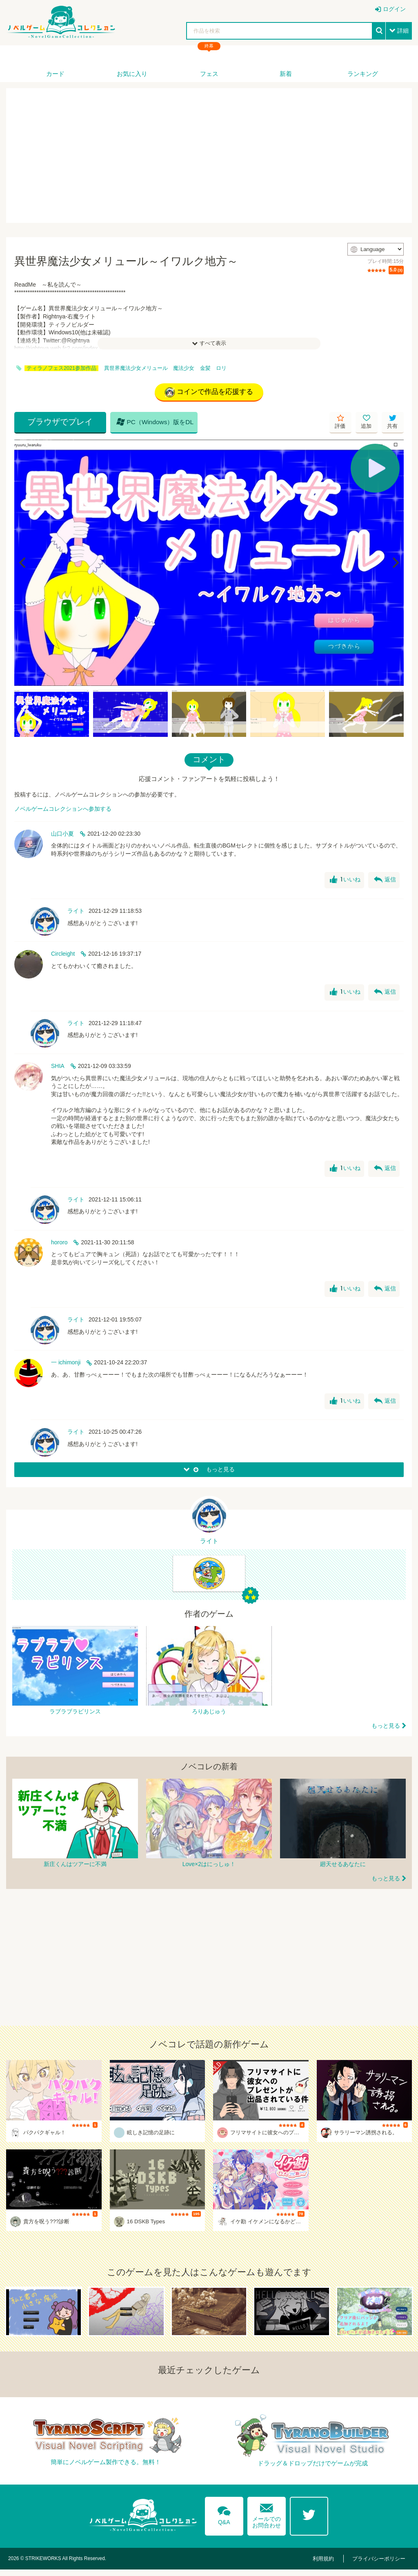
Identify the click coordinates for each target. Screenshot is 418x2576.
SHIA (57, 1068)
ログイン (394, 9)
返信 (385, 882)
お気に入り (132, 73)
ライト (75, 913)
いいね (344, 882)
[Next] (395, 565)
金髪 (205, 368)
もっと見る (385, 1732)
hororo (59, 1244)
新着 (286, 73)
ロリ (221, 368)
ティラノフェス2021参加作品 (61, 368)
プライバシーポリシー (380, 2565)
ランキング (362, 73)
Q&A (221, 2519)
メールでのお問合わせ (266, 2519)
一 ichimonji (65, 1364)
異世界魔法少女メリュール (136, 368)
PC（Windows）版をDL (141, 423)
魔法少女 (183, 368)
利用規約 (330, 2565)
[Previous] (23, 565)
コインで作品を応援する (209, 393)
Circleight (63, 955)
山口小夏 (62, 835)
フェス (209, 73)
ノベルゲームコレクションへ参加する (62, 811)
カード (55, 73)
